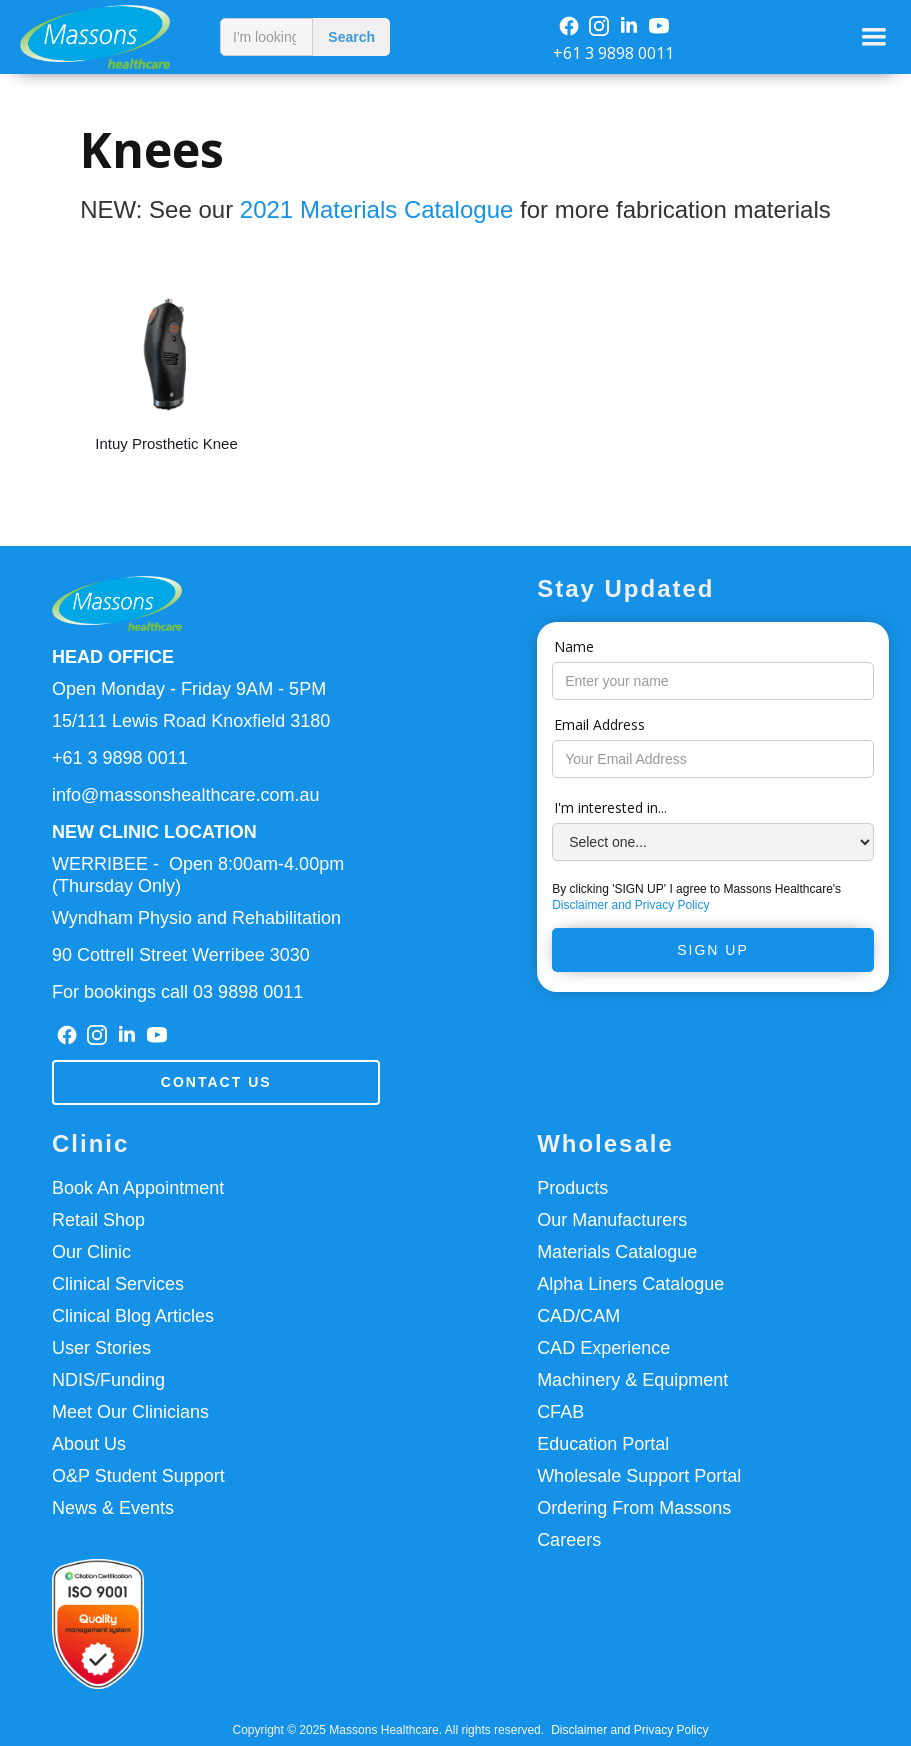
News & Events (113, 1508)
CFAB (560, 1412)
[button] (874, 37)
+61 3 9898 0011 (613, 53)
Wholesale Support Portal (639, 1476)
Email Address (599, 724)
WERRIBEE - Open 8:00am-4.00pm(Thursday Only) (198, 875)
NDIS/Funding (108, 1380)
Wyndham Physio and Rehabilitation (196, 918)
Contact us (216, 1082)
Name (574, 646)
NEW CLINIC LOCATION (154, 832)
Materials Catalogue (617, 1252)
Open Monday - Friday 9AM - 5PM (189, 689)
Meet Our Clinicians (130, 1412)
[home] (105, 37)
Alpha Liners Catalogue (630, 1284)
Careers (569, 1540)
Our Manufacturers (612, 1220)
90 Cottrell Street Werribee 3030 (181, 955)
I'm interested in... (610, 807)
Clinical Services (118, 1284)
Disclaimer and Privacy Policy (630, 905)
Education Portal (603, 1444)
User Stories (101, 1348)
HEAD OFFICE (113, 657)
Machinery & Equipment (632, 1380)
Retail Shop (98, 1220)
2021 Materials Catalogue (377, 209)
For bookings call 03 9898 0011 (177, 992)
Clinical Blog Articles (133, 1316)
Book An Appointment (138, 1188)
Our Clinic (91, 1252)
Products (572, 1188)
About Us (89, 1444)
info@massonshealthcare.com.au (185, 795)
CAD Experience (603, 1348)
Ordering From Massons (634, 1508)
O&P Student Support (138, 1476)
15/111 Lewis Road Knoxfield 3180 (191, 721)
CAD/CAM (578, 1316)
